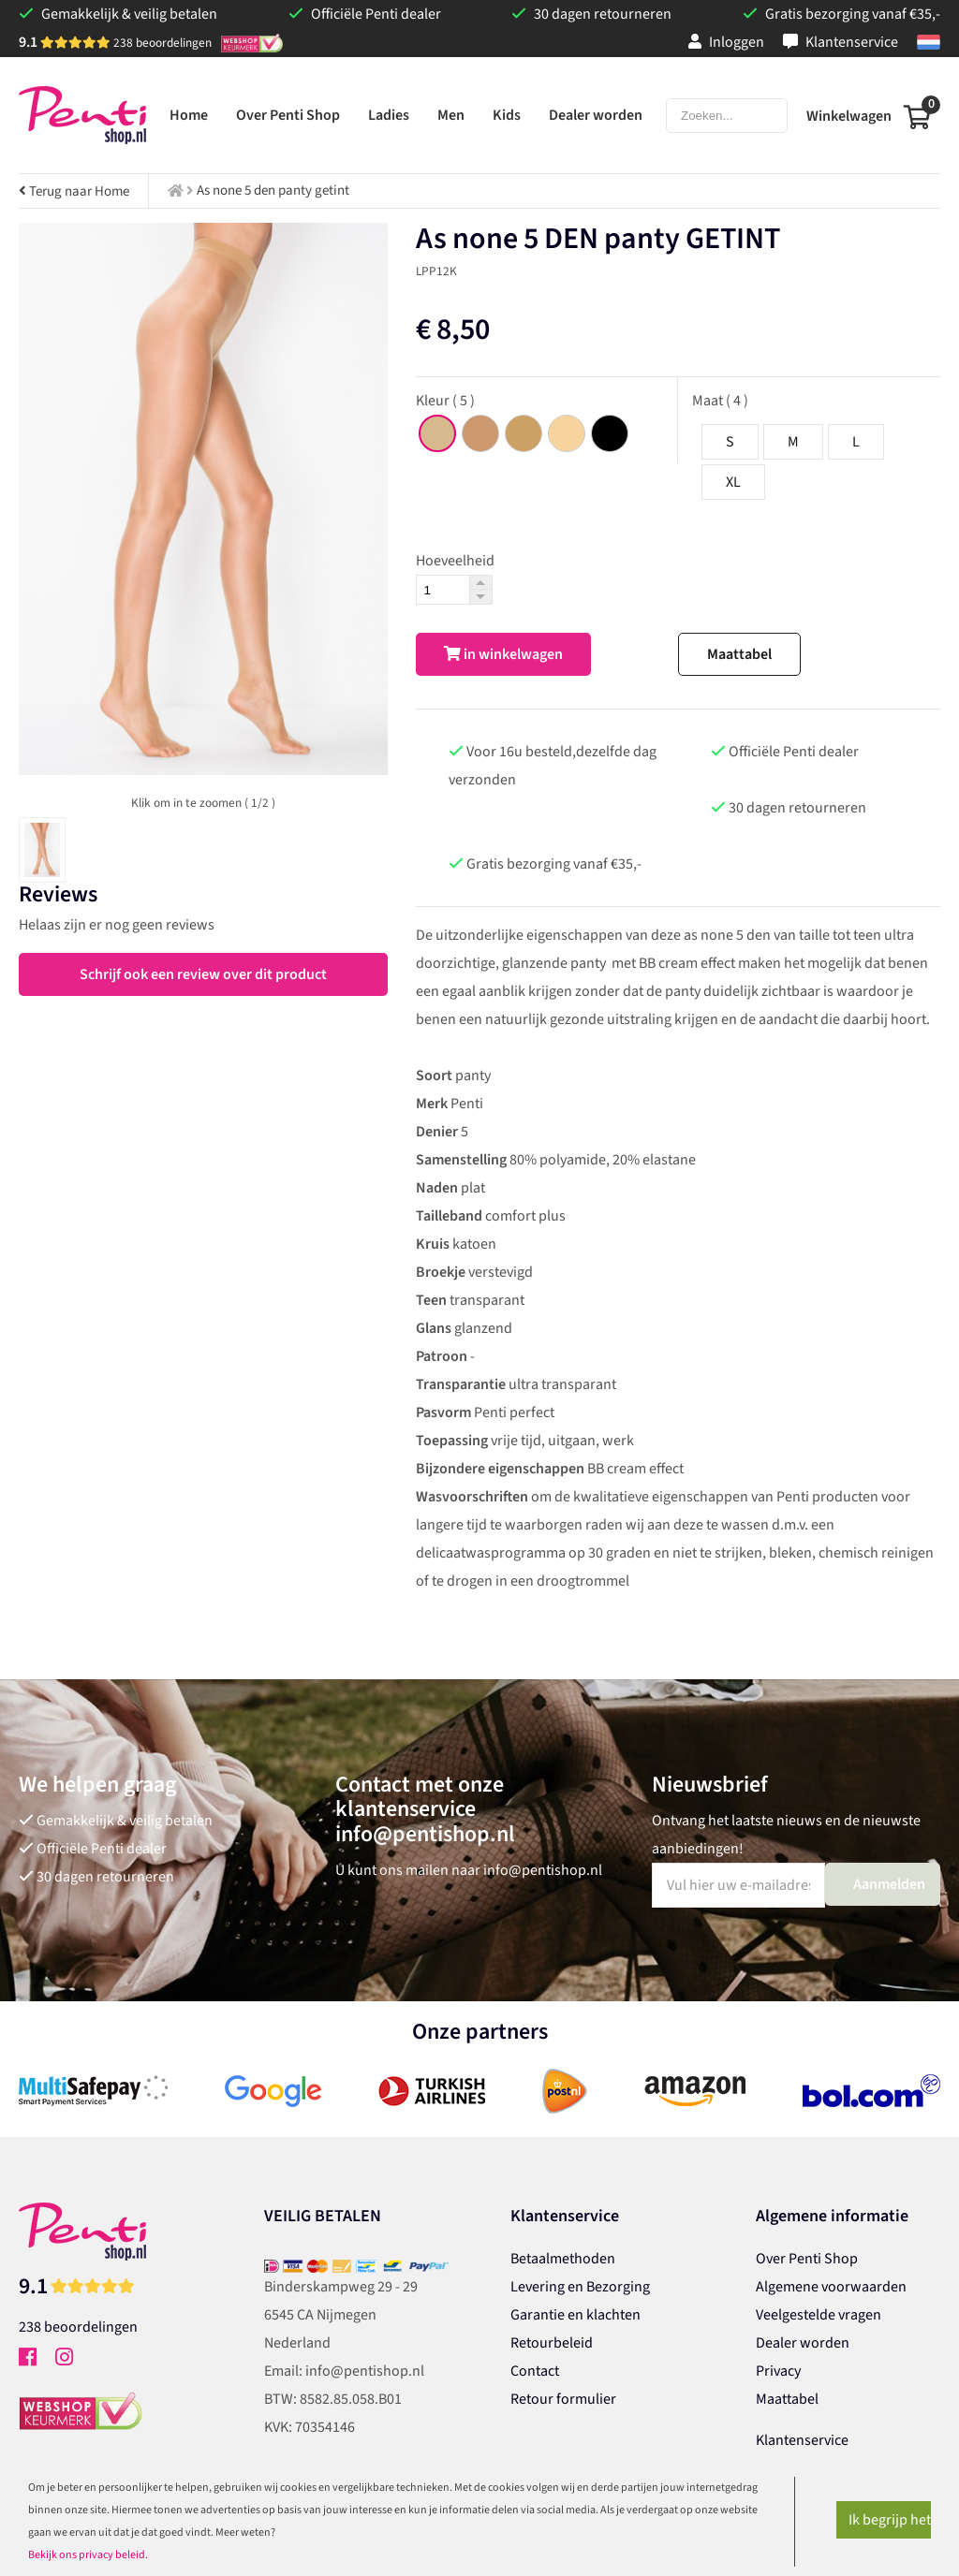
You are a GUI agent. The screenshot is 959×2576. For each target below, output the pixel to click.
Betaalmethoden (562, 2258)
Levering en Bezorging (580, 2286)
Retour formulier (563, 2399)
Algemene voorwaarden (831, 2286)
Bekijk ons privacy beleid (86, 2555)
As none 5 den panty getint (273, 190)
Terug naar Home (74, 191)
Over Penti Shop (807, 2258)
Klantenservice (840, 42)
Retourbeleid (551, 2343)
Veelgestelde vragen (818, 2315)
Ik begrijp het (889, 2520)
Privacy (778, 2371)
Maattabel (739, 654)
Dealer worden (802, 2343)
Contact (534, 2371)
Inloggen (726, 42)
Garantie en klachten (575, 2315)
